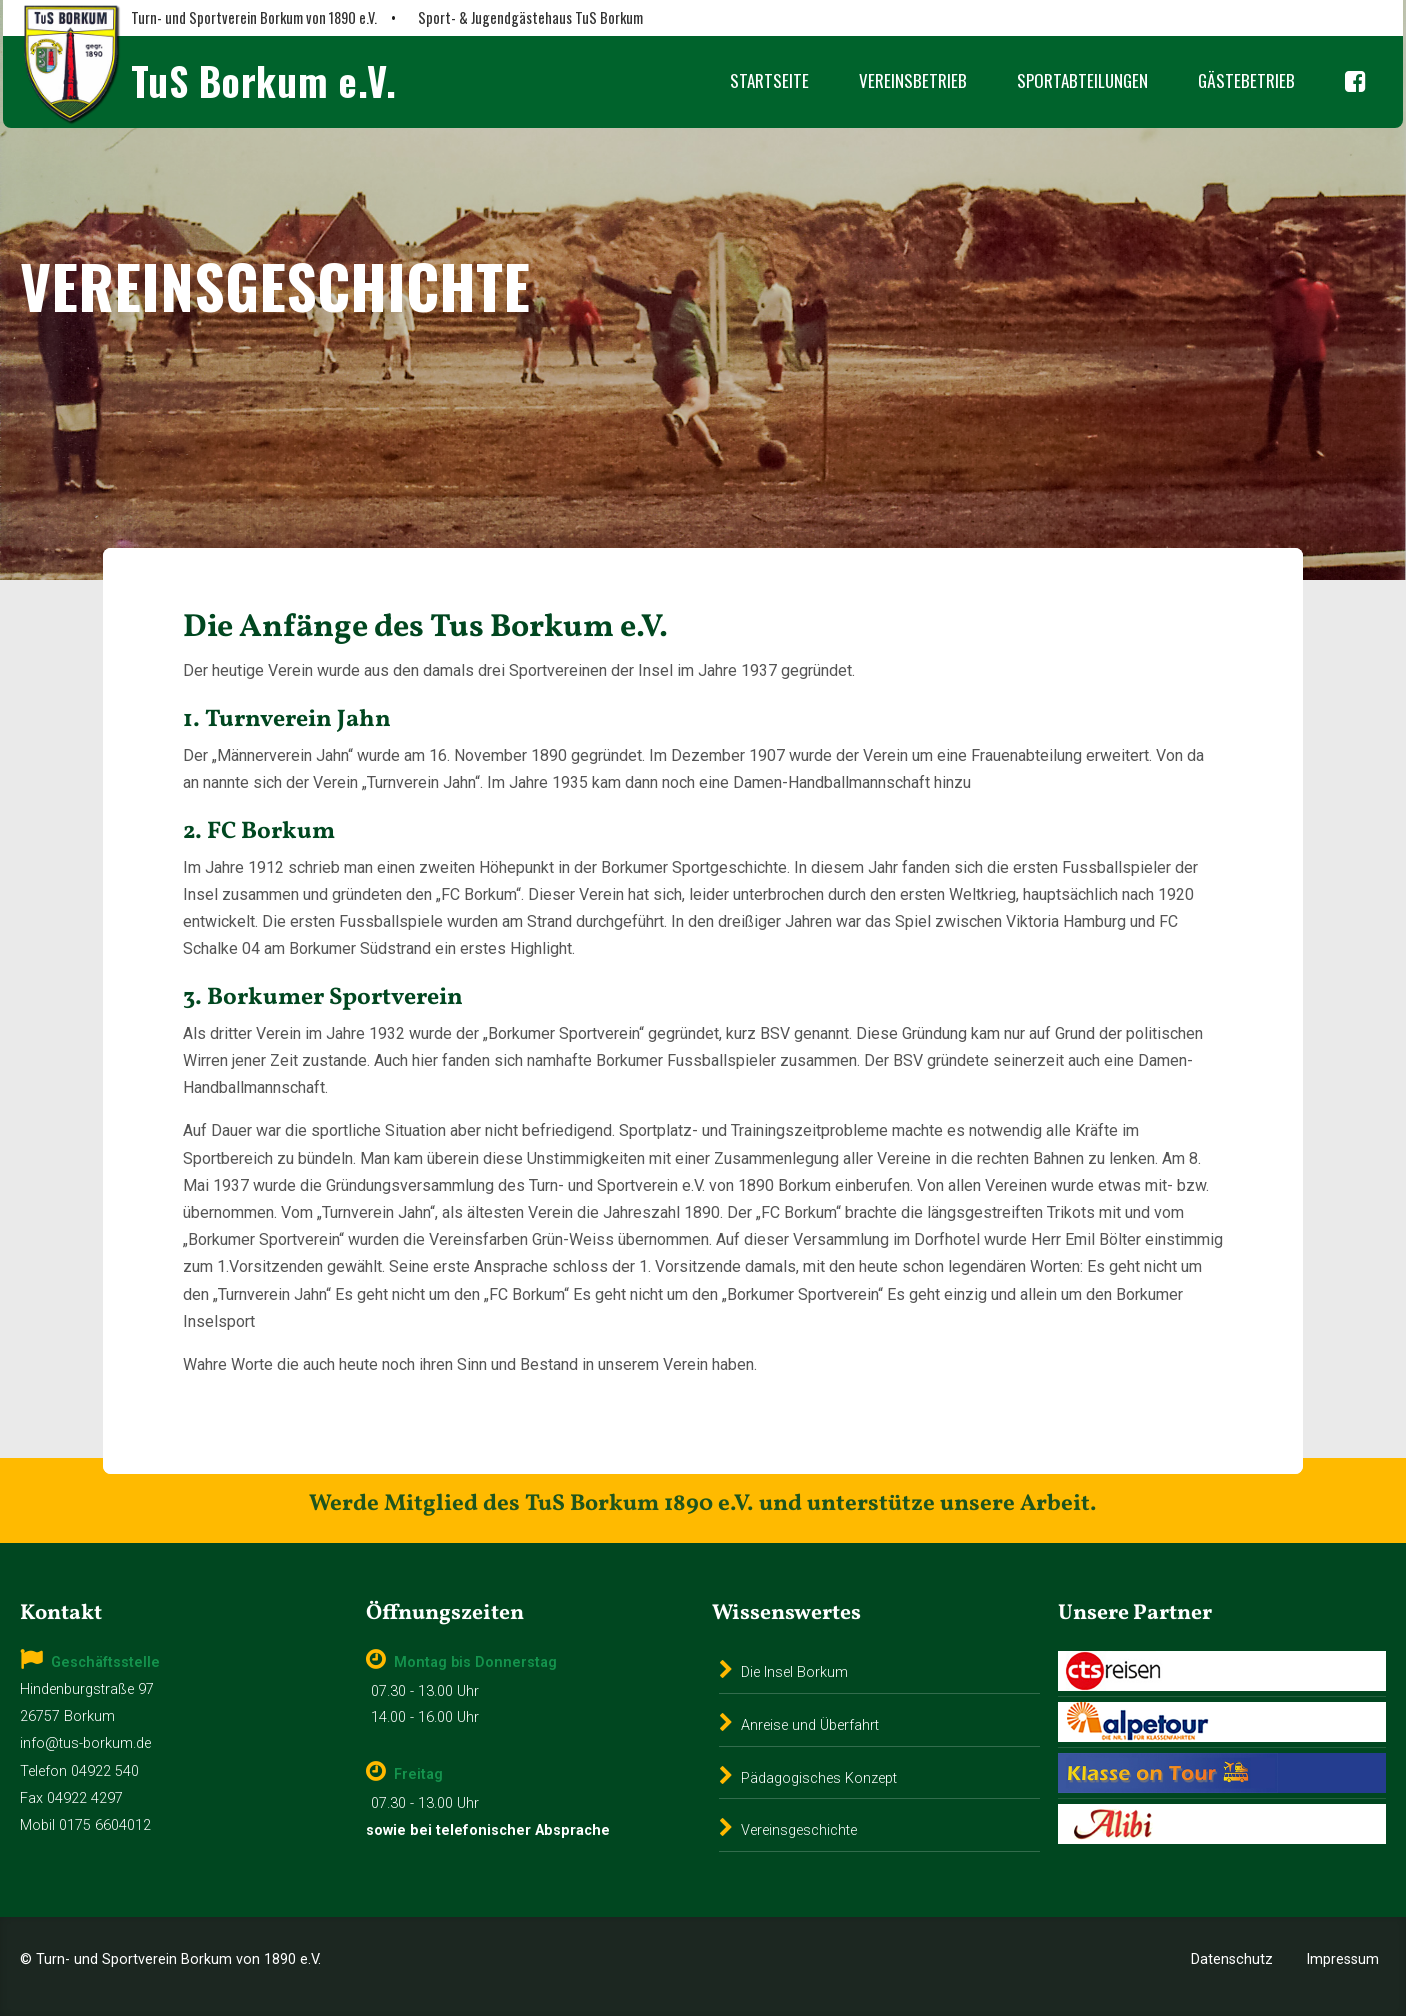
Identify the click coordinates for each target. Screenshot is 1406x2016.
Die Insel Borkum (794, 1672)
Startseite (769, 80)
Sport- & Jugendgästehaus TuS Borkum (530, 17)
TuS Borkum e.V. (264, 80)
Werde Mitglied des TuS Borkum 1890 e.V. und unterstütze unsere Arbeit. (703, 1504)
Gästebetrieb (1246, 80)
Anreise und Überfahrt (810, 1725)
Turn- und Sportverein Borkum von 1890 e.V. (254, 17)
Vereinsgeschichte (799, 1830)
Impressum (1342, 1959)
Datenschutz (1232, 1959)
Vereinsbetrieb (913, 80)
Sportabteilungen (1082, 80)
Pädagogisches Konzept (819, 1778)
